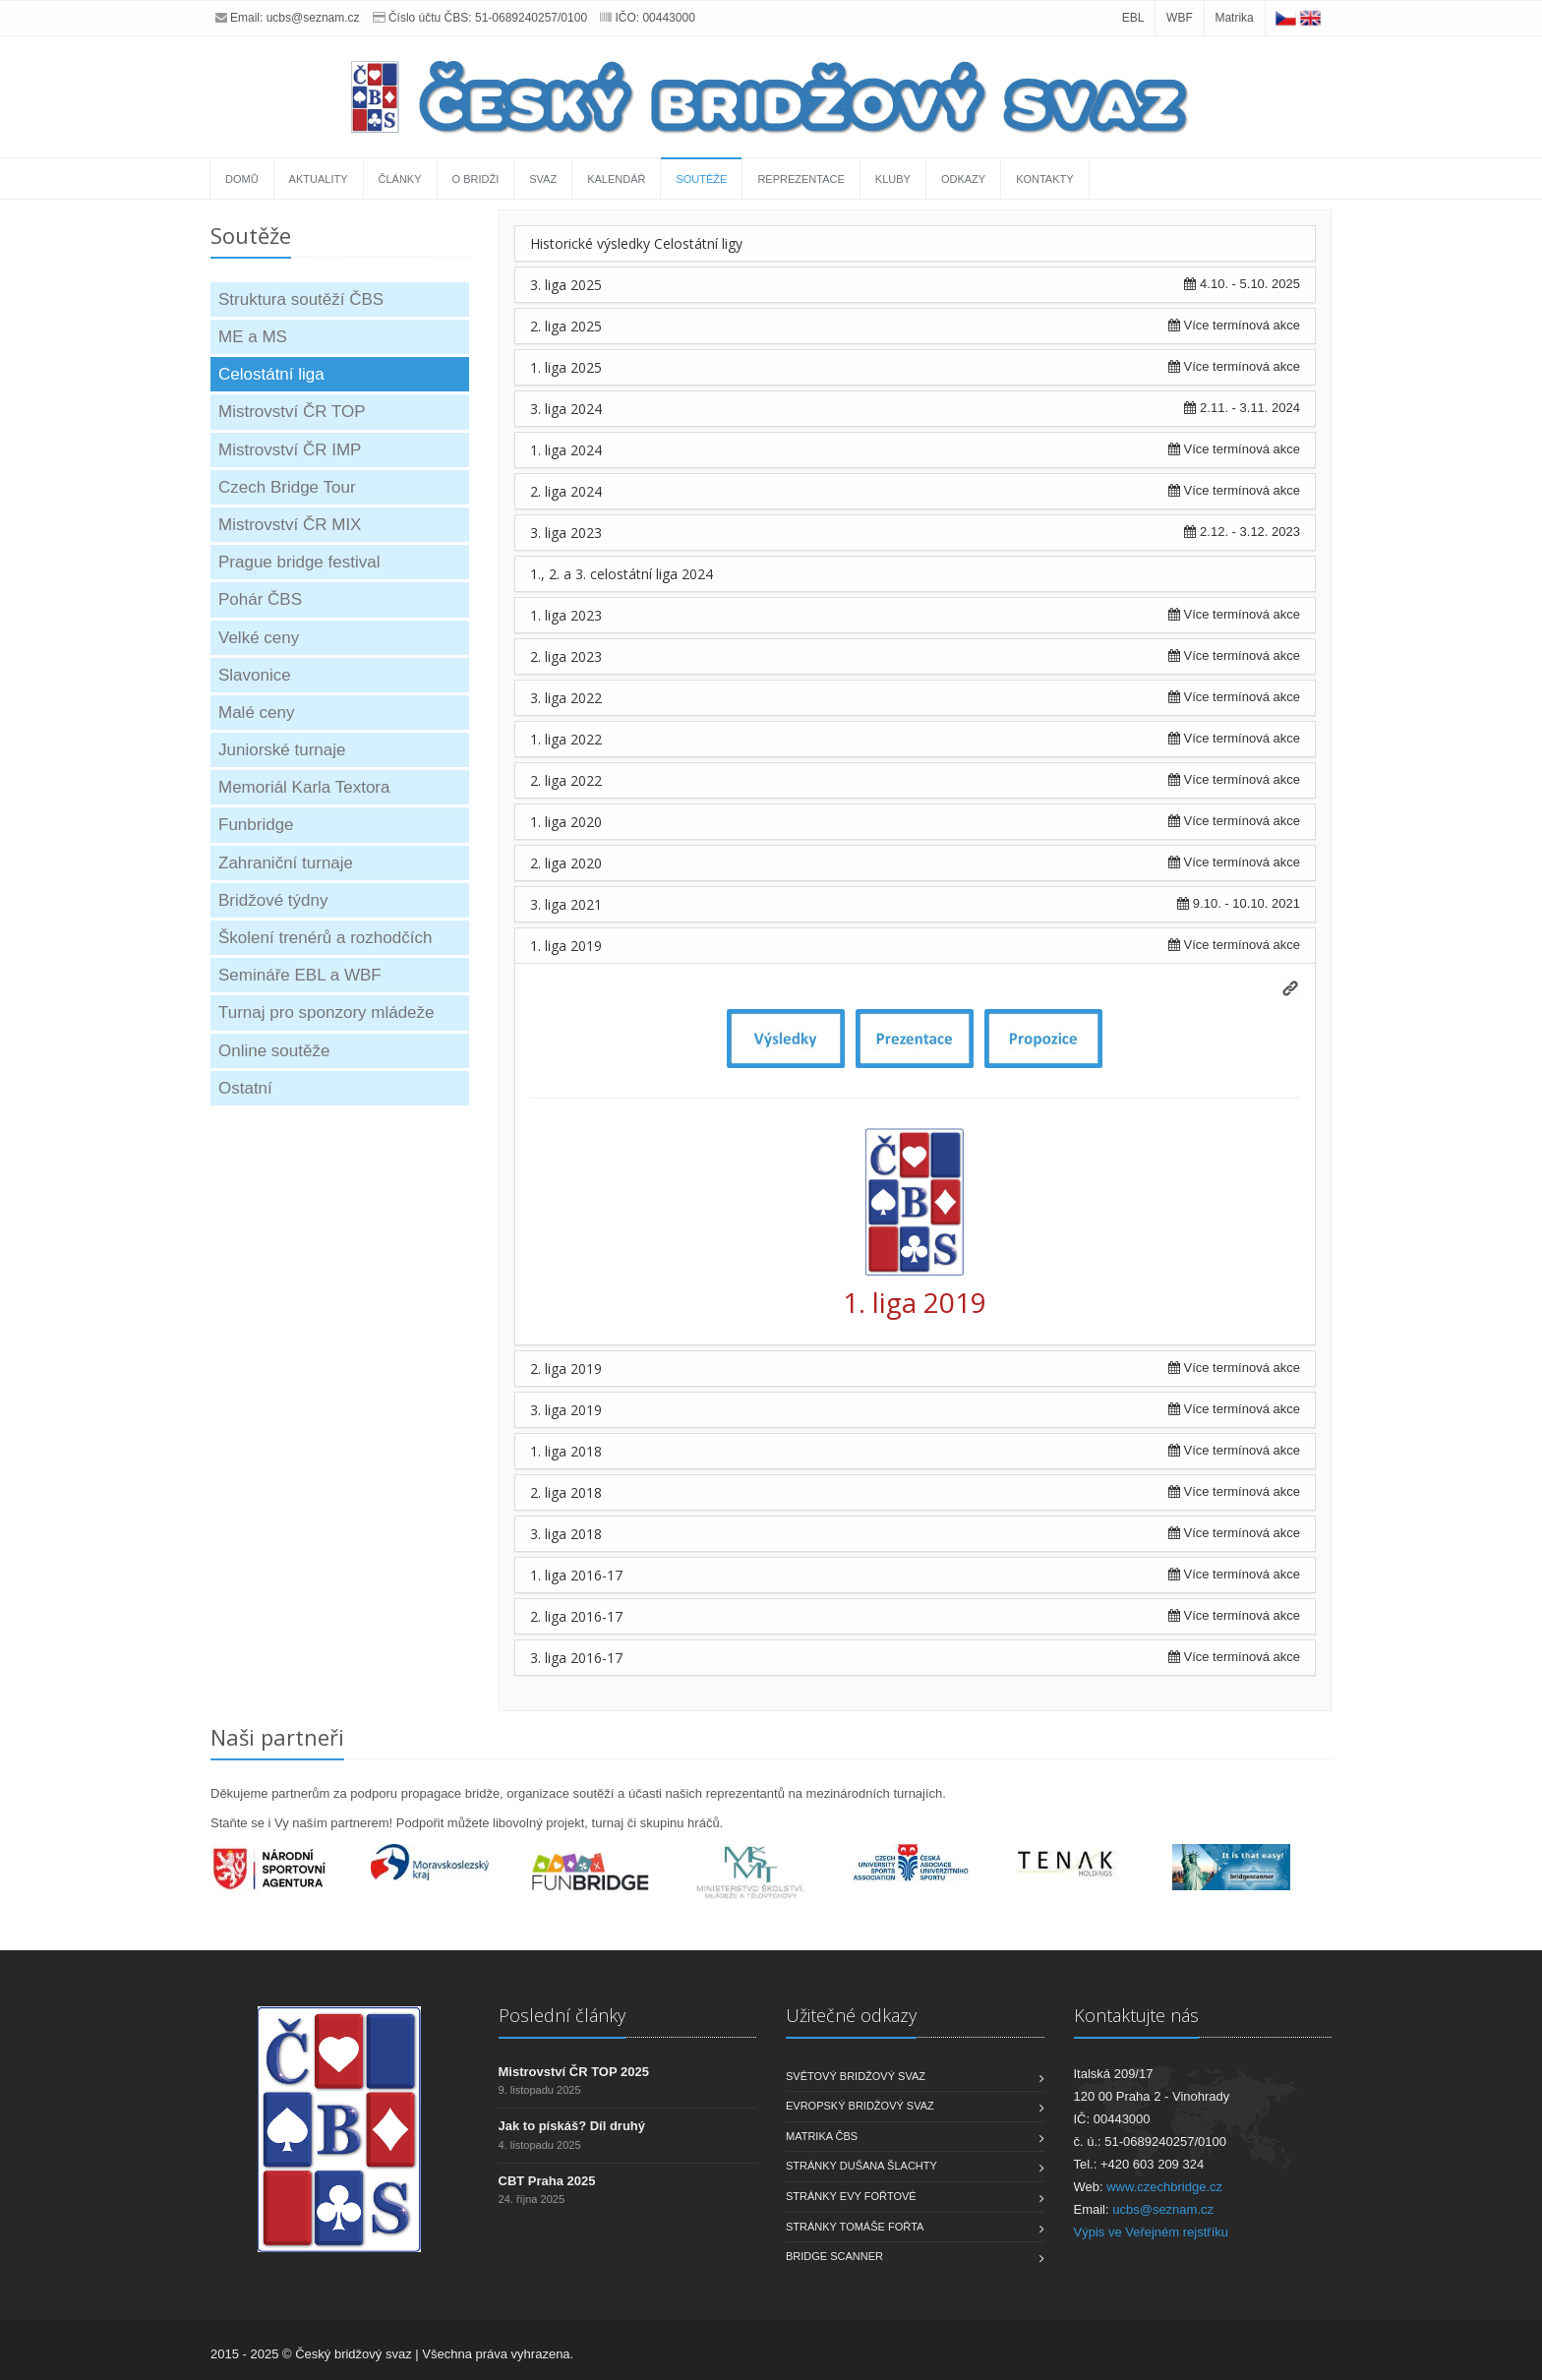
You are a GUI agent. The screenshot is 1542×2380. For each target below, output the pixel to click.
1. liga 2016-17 (576, 1575)
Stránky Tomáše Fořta (854, 2226)
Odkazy (963, 179)
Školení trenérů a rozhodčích (325, 937)
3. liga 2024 (566, 408)
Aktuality (318, 179)
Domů (242, 179)
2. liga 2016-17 (576, 1616)
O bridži (476, 179)
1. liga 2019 (566, 945)
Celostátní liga (271, 374)
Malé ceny (256, 712)
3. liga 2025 (566, 284)
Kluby (893, 179)
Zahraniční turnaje (285, 863)
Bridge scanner (834, 2256)
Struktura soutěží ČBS (301, 299)
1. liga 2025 (566, 367)
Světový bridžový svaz (855, 2076)
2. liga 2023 (566, 656)
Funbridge (256, 824)
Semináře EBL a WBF (300, 975)
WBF (1179, 18)
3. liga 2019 (566, 1409)
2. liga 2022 (566, 780)
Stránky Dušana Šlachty (861, 2166)
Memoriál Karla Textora (303, 787)
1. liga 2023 (566, 615)
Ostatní (245, 1088)
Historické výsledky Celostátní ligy (636, 243)
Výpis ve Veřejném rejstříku (1151, 2232)
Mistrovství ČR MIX (289, 524)
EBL (1133, 18)
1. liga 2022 (566, 739)
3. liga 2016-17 (576, 1657)
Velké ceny (258, 637)
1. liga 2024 (566, 450)
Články (400, 179)
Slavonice (254, 675)
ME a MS (252, 336)
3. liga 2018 (566, 1533)
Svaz (543, 179)
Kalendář (616, 179)
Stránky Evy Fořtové (851, 2196)
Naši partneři (277, 1737)
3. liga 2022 (566, 697)
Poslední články (562, 2015)
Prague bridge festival (299, 562)
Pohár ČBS (260, 599)
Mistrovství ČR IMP (289, 450)
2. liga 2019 (566, 1368)
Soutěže (701, 179)
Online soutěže (273, 1050)
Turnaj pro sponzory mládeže (326, 1012)
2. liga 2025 (566, 326)
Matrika (1234, 18)
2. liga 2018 (566, 1492)
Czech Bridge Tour (287, 487)
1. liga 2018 (566, 1451)
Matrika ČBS (822, 2136)
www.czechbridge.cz (1164, 2186)
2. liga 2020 (566, 863)
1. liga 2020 (566, 821)
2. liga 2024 (566, 491)
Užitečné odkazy (851, 2015)
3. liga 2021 (566, 904)
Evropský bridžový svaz (860, 2106)
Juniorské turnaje (281, 750)
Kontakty (1044, 179)
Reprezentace (800, 179)
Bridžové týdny (273, 900)
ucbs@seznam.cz (313, 18)
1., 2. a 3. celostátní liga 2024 (621, 574)
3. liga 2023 (566, 532)
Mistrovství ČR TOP (292, 411)
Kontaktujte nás (1136, 2015)
